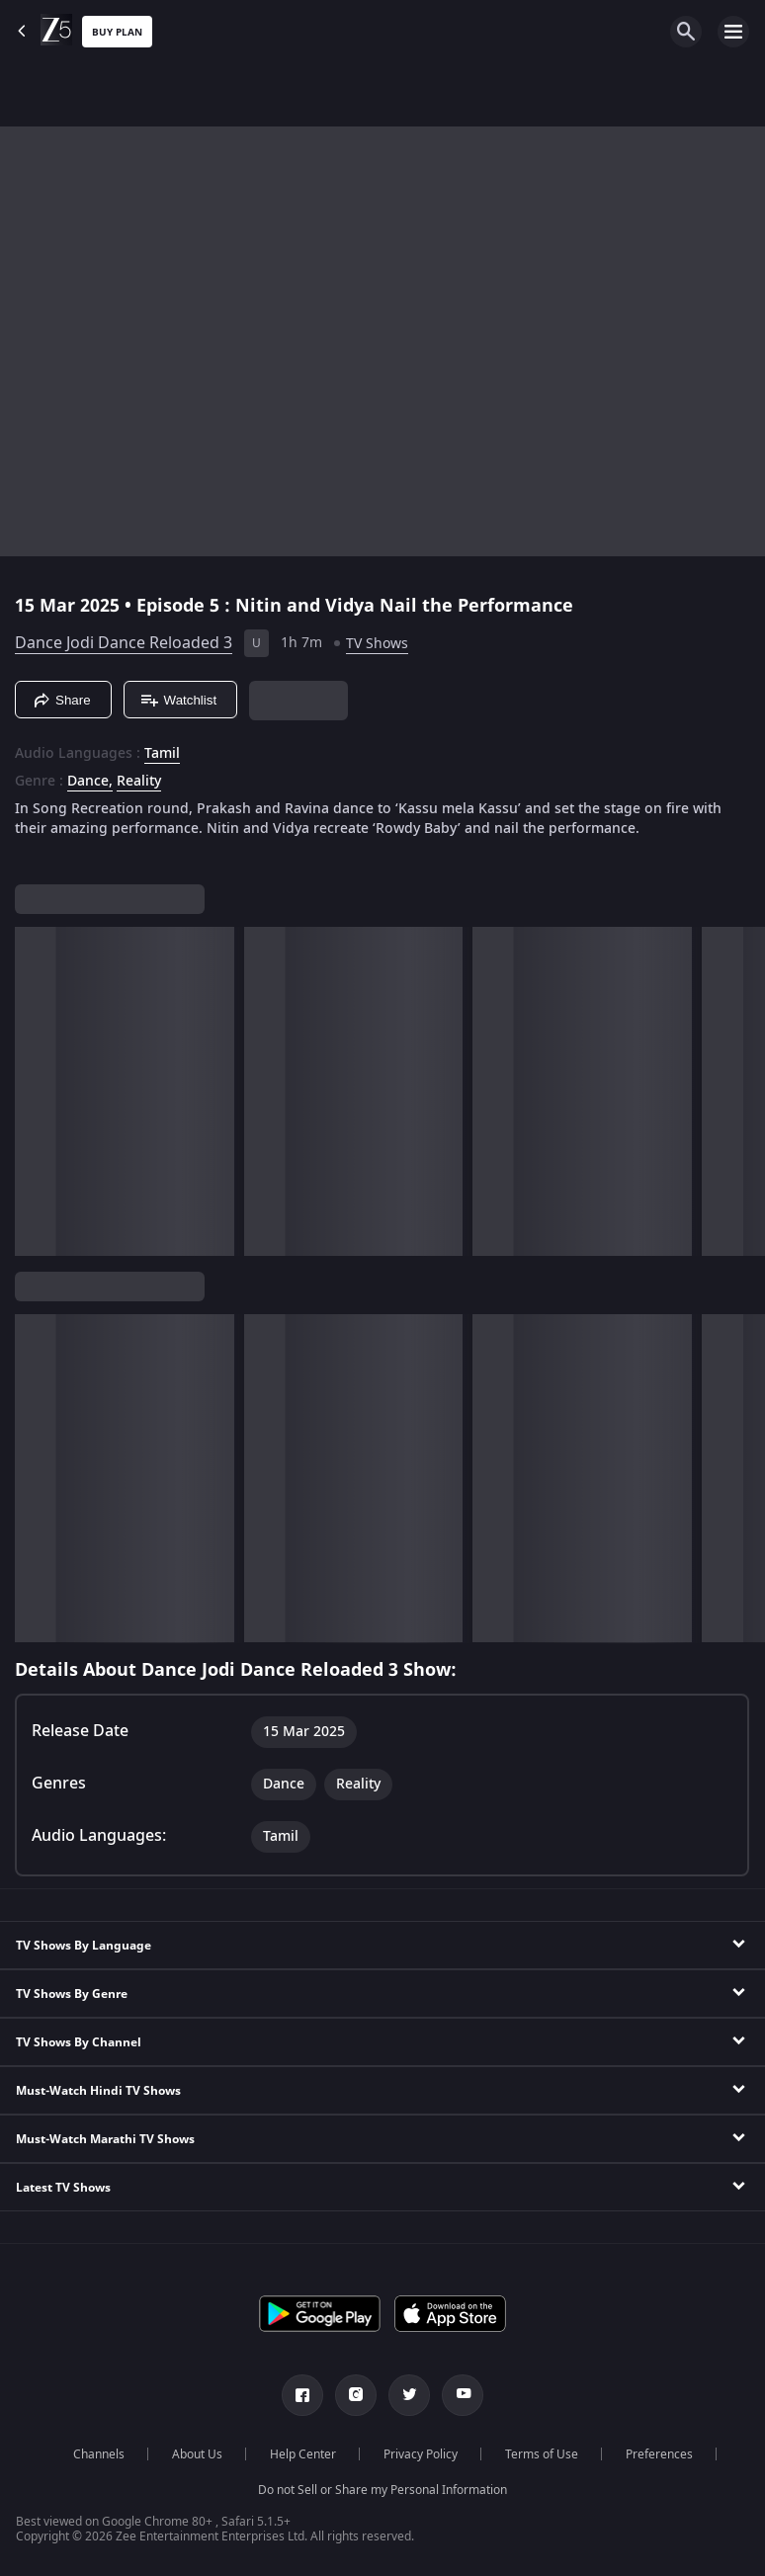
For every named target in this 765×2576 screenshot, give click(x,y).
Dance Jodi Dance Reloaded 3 (123, 643)
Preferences (659, 2454)
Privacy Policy (420, 2454)
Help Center (303, 2454)
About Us (197, 2454)
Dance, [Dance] (90, 781)
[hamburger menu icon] (733, 31)
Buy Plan (117, 32)
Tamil (162, 754)
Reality (139, 781)
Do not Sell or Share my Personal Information (382, 2490)
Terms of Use (541, 2454)
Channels (99, 2454)
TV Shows (377, 643)
